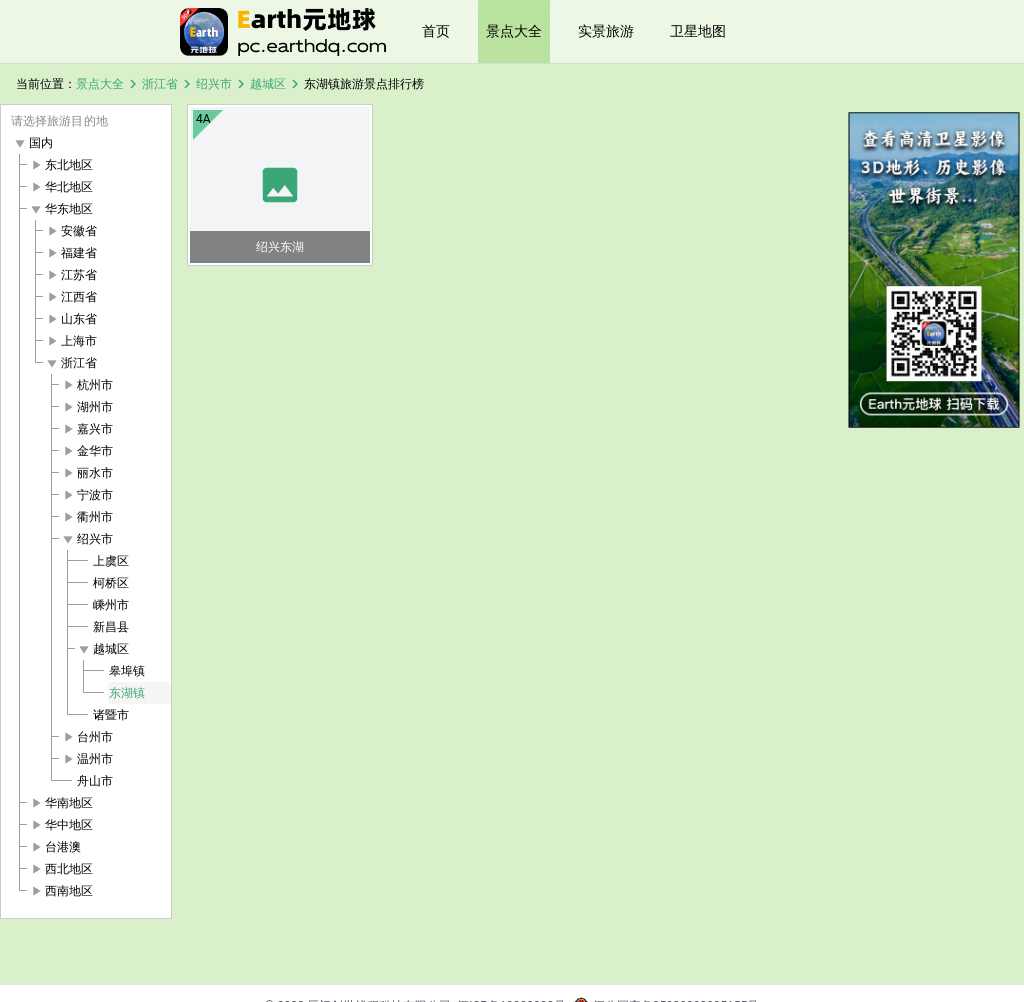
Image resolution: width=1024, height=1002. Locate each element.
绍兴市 (214, 84)
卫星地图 (698, 31)
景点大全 (514, 31)
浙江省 (160, 84)
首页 (436, 31)
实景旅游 (606, 31)
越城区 (268, 84)
